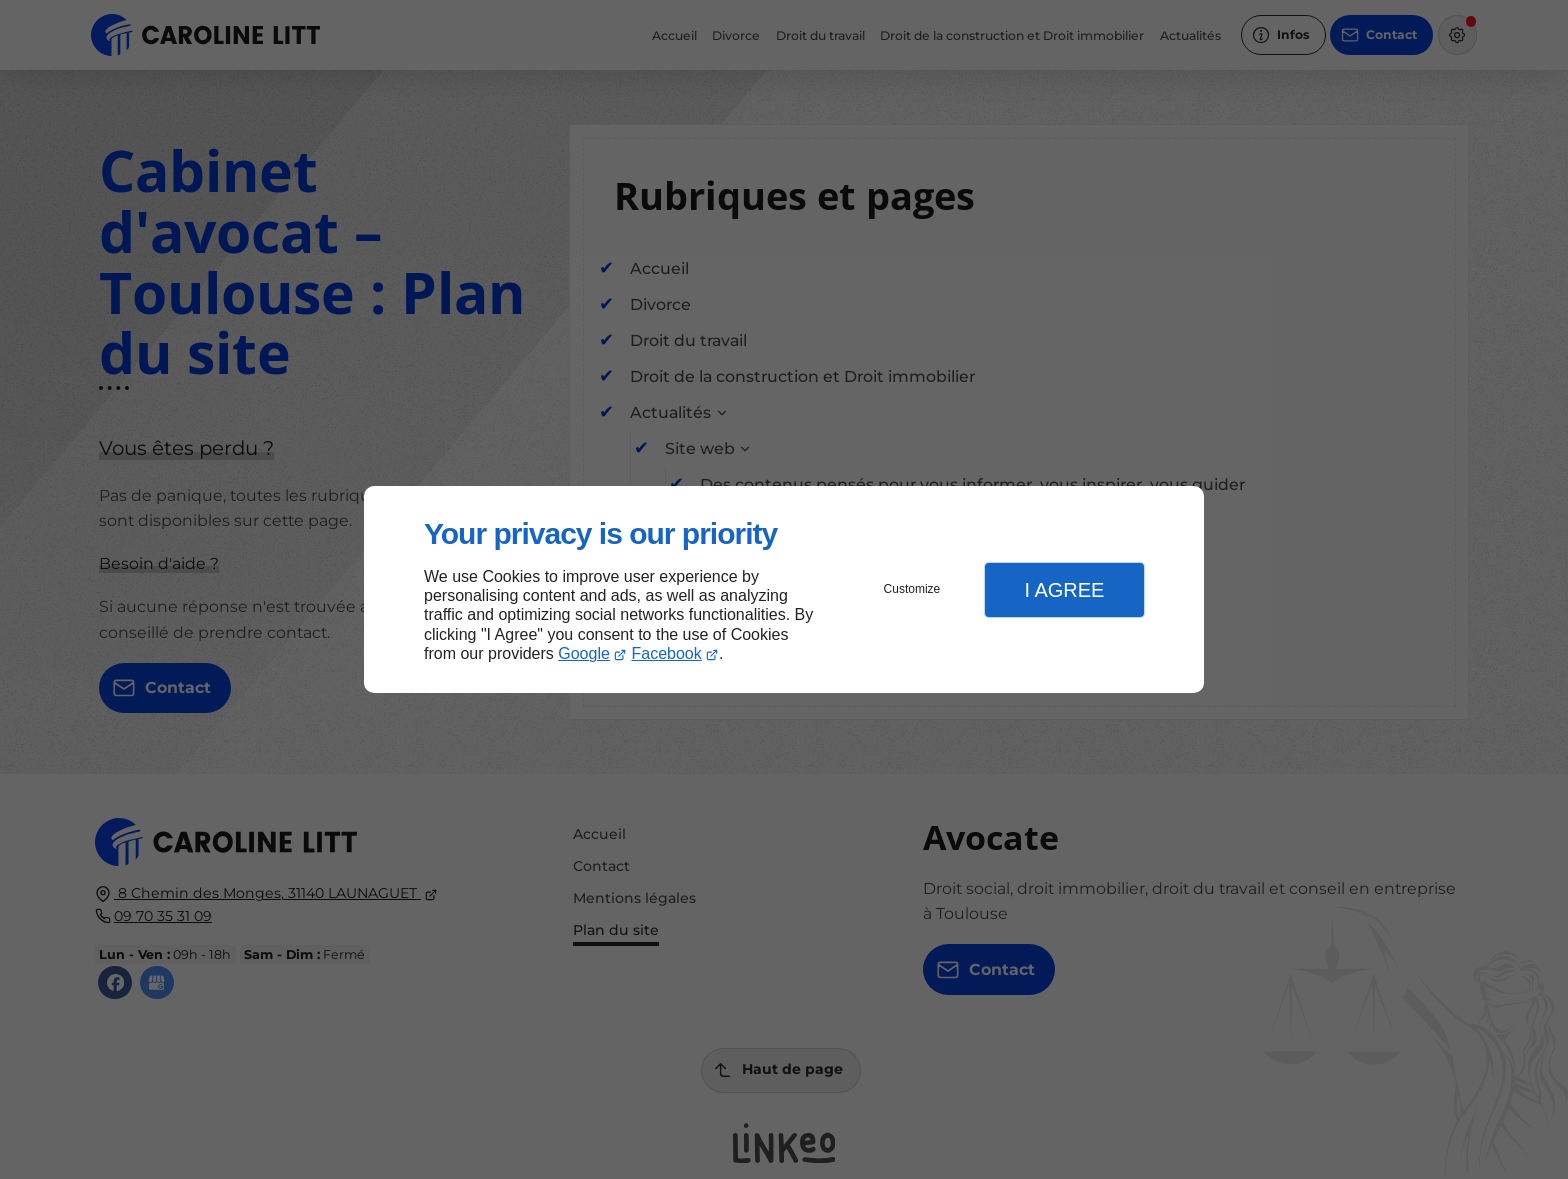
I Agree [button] (1064, 590)
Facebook (667, 653)
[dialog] (784, 589)
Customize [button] (912, 589)
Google (584, 653)
